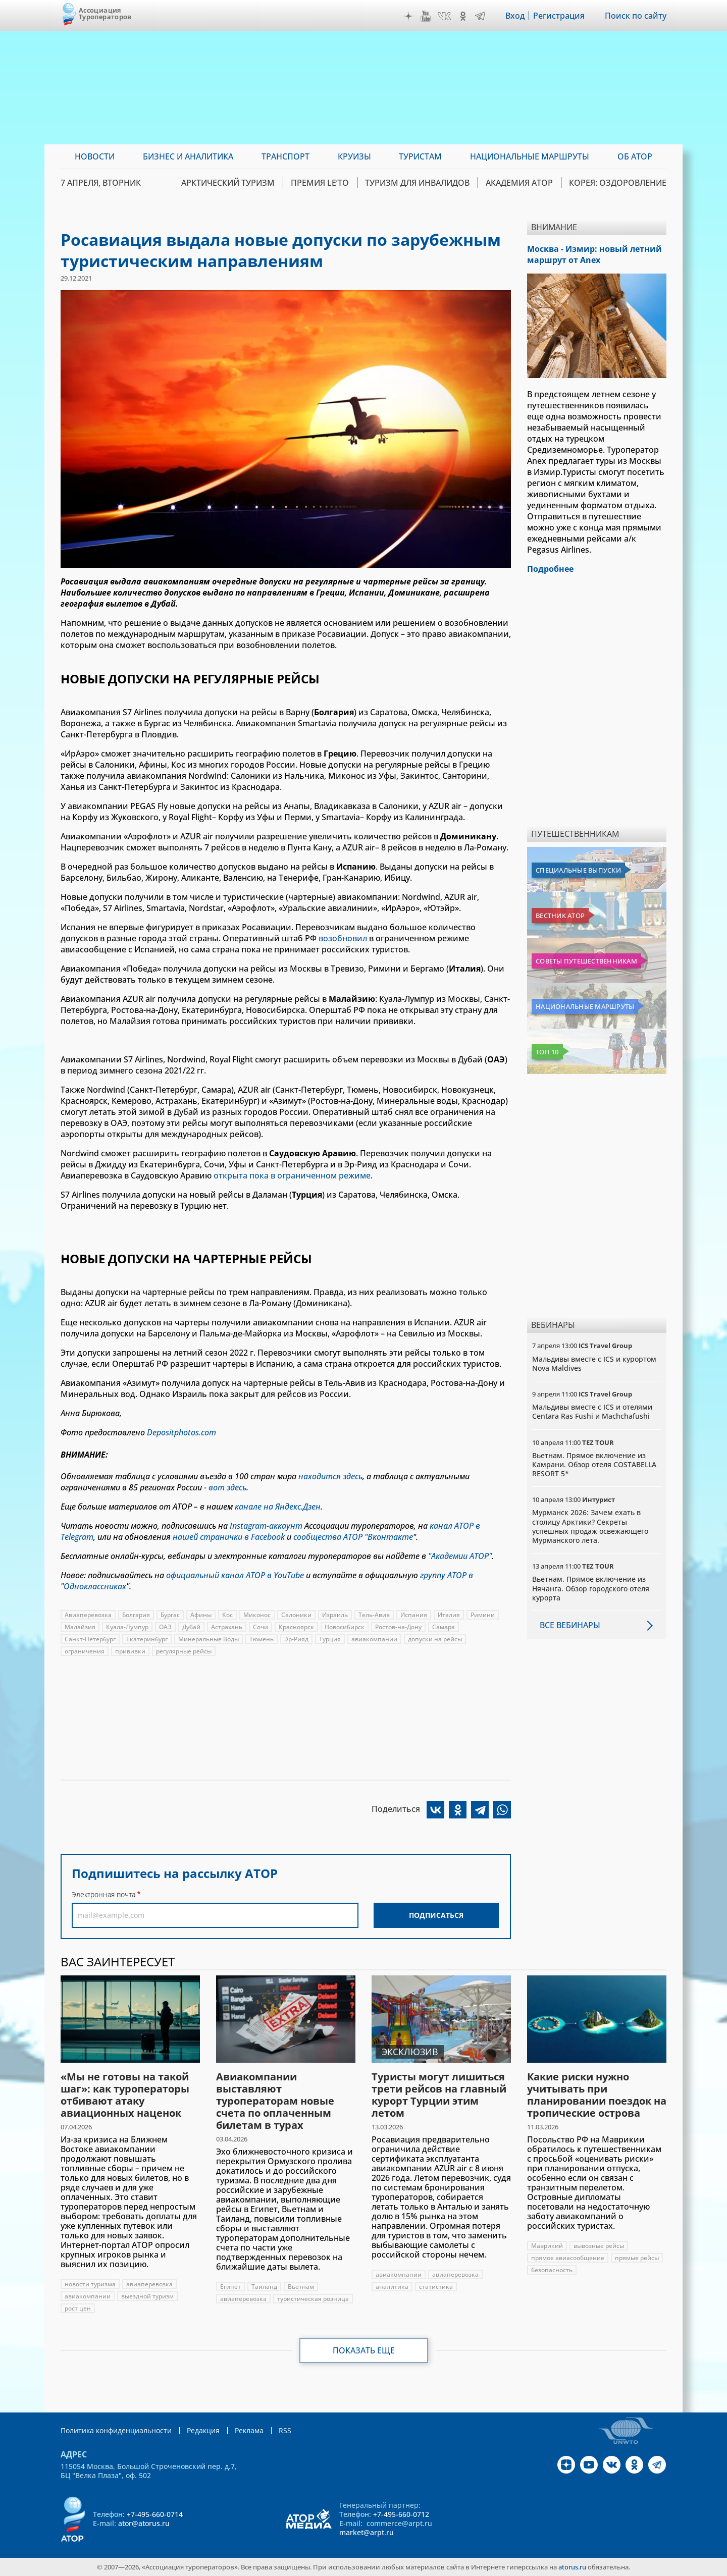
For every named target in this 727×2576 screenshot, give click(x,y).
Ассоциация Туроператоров (105, 13)
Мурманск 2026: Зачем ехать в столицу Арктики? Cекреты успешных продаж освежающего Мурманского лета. (590, 1526)
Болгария (136, 1615)
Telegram (480, 16)
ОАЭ (165, 1627)
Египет (230, 2286)
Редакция (203, 2430)
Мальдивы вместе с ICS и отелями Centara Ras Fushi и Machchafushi (592, 1411)
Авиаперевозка (88, 1615)
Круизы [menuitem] (354, 156)
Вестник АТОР (560, 915)
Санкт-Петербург (90, 1639)
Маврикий (547, 2245)
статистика (436, 2286)
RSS (285, 2430)
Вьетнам (301, 2286)
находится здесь (330, 1476)
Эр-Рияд (296, 1639)
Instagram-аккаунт (266, 1525)
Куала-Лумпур (127, 1627)
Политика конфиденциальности (116, 2430)
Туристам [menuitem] (420, 156)
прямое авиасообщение (567, 2257)
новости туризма (90, 2284)
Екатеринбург (147, 1639)
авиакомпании (374, 1639)
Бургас (170, 1615)
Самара (443, 1627)
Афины (201, 1615)
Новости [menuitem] (95, 156)
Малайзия (80, 1627)
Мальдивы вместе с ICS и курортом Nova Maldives (594, 1363)
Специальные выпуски (578, 870)
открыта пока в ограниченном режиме (292, 1175)
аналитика (392, 2286)
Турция (330, 1639)
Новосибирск (345, 1627)
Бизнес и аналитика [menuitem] (188, 156)
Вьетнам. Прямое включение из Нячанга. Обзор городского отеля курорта (590, 1588)
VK (444, 16)
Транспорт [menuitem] (285, 156)
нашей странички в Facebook (229, 1536)
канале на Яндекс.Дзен (278, 1506)
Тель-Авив (374, 1615)
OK (463, 16)
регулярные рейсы (184, 1651)
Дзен (408, 16)
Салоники (296, 1615)
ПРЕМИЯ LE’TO (320, 182)
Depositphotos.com (181, 1432)
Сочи (260, 1627)
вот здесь (227, 1487)
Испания (413, 1615)
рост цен (78, 2308)
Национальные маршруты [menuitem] (529, 156)
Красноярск (296, 1627)
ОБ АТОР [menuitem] (634, 156)
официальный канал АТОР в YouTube (235, 1575)
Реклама (249, 2430)
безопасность (552, 2270)
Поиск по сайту (635, 15)
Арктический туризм (228, 182)
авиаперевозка (149, 2284)
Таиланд (264, 2286)
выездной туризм (147, 2296)
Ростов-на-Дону (398, 1627)
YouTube (426, 16)
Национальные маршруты (585, 1006)
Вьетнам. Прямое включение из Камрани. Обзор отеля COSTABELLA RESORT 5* (594, 1464)
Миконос (257, 1615)
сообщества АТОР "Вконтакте (353, 1536)
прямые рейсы (637, 2257)
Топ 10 (547, 1051)
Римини (483, 1615)
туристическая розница (313, 2298)
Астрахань (226, 1627)
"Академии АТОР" (460, 1556)
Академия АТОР (519, 182)
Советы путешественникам (586, 960)
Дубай (191, 1627)
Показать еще (364, 2350)
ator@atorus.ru (144, 2523)
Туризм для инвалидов (417, 182)
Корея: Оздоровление (617, 182)
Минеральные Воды (208, 1639)
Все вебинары (570, 1625)
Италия (449, 1615)
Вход (515, 15)
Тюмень (261, 1639)
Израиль (335, 1615)
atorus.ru (572, 2566)
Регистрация (559, 15)
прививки (130, 1651)
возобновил (343, 938)
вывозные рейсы (599, 2245)
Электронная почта (103, 1894)
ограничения (85, 1651)
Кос (227, 1615)
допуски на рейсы (435, 1639)
